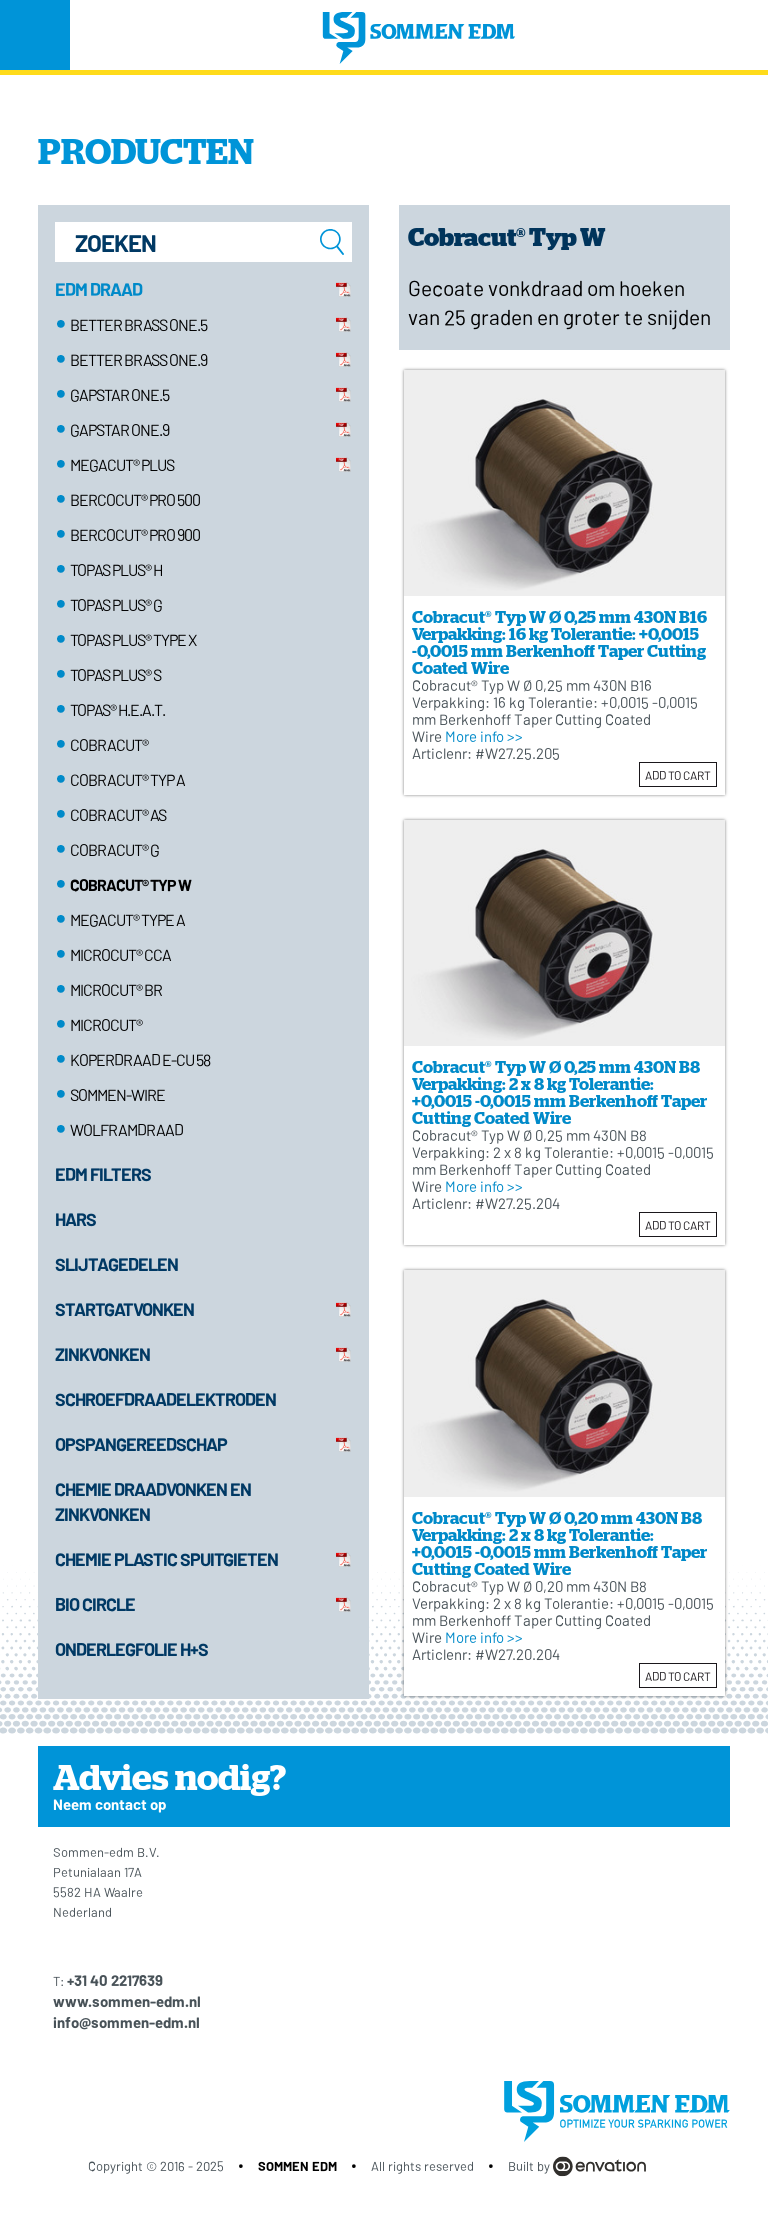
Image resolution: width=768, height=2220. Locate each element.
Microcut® (106, 1024)
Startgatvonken (124, 1309)
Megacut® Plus (122, 464)
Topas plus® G (116, 604)
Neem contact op (109, 1804)
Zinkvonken (102, 1354)
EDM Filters (103, 1174)
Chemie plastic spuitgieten (166, 1559)
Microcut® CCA (120, 954)
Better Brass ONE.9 (138, 359)
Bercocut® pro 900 (135, 534)
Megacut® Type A (128, 919)
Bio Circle (95, 1604)
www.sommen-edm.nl (127, 2001)
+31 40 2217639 (115, 1980)
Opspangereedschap (141, 1444)
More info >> (484, 736)
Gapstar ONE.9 (119, 429)
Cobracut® (109, 744)
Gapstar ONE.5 (119, 394)
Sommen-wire (117, 1094)
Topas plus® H (116, 569)
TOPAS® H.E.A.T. (117, 709)
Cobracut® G (114, 849)
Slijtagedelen (116, 1264)
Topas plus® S (115, 674)
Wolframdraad (126, 1129)
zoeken (332, 242)
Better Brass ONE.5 (138, 324)
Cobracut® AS (118, 814)
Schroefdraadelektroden (165, 1399)
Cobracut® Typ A (127, 779)
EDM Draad (98, 289)
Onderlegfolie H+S (131, 1649)
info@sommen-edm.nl (126, 2022)
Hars (75, 1219)
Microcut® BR (116, 989)
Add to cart (678, 775)
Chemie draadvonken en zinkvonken (154, 1501)
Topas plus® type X (133, 639)
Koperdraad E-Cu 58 (140, 1059)
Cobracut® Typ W (130, 884)
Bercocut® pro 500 (135, 499)
